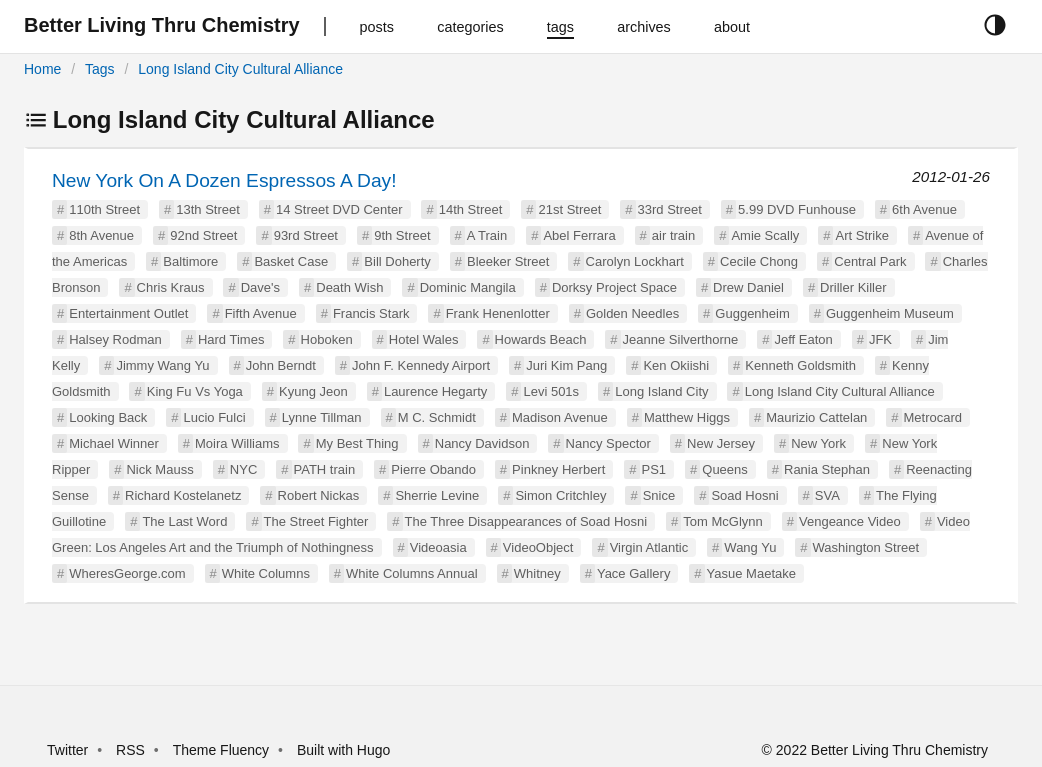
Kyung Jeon (313, 391)
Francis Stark (371, 313)
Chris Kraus (171, 287)
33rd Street (670, 209)
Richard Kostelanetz (183, 495)
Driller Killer (853, 287)
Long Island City (661, 391)
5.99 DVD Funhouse (797, 209)
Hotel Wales (424, 339)
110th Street (104, 209)
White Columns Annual (412, 573)
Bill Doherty (397, 261)
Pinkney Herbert (558, 469)
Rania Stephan (827, 469)
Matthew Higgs (687, 417)
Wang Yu (750, 547)
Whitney (537, 573)
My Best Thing (357, 443)
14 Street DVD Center (339, 209)
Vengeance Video (850, 521)
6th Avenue (924, 209)
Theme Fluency (223, 750)
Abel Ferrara (579, 235)
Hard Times (231, 339)
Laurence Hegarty (435, 391)
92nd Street (203, 235)
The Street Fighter (316, 521)
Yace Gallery (633, 573)
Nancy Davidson (482, 443)
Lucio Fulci (214, 417)
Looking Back (108, 417)
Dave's (260, 287)
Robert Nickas (319, 495)
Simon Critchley (560, 495)
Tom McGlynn (722, 521)
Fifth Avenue (261, 313)
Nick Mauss (159, 469)
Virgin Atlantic (649, 547)
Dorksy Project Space (614, 287)
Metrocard (933, 417)
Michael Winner (114, 443)
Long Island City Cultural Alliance (240, 69)
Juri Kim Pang (566, 365)
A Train (487, 235)
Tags (100, 69)
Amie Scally (765, 235)
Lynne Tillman (322, 417)
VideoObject (538, 547)
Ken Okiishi (676, 365)
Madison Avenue (560, 417)
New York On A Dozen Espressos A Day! (224, 180)
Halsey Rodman (115, 339)
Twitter (67, 750)
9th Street (402, 235)
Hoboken (327, 339)
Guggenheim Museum (890, 313)
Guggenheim (752, 313)
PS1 (654, 469)
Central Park (870, 261)
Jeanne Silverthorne (681, 339)
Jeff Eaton (803, 339)
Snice (659, 495)
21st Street (569, 209)
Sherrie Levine (437, 495)
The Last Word (184, 521)
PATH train (325, 469)
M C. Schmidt (437, 417)
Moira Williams (237, 443)
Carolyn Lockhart (635, 261)
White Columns (266, 573)
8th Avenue (101, 235)
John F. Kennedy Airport (421, 365)
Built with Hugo (343, 750)
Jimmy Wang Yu (162, 365)
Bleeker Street (508, 261)
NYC (243, 469)
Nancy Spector (608, 443)
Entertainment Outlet (128, 313)
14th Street (471, 209)
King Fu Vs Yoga (195, 391)
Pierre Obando (433, 469)
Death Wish (349, 287)
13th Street (208, 209)
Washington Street (866, 547)
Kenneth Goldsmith (800, 365)
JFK (880, 339)
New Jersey (721, 443)
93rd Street (306, 235)
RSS (130, 750)
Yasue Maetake (751, 573)
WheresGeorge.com (127, 573)
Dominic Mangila (468, 287)
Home (42, 69)
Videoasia (438, 547)
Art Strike (861, 235)
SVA (827, 495)
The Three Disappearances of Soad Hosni (526, 521)
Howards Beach (541, 339)
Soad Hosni (744, 495)
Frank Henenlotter (498, 313)
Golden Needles (632, 313)
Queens (725, 469)
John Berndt (281, 365)
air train (673, 235)
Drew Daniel (748, 287)
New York (818, 443)
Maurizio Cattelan (816, 417)
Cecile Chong (759, 261)
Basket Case (291, 261)
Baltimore (190, 261)
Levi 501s (551, 391)
